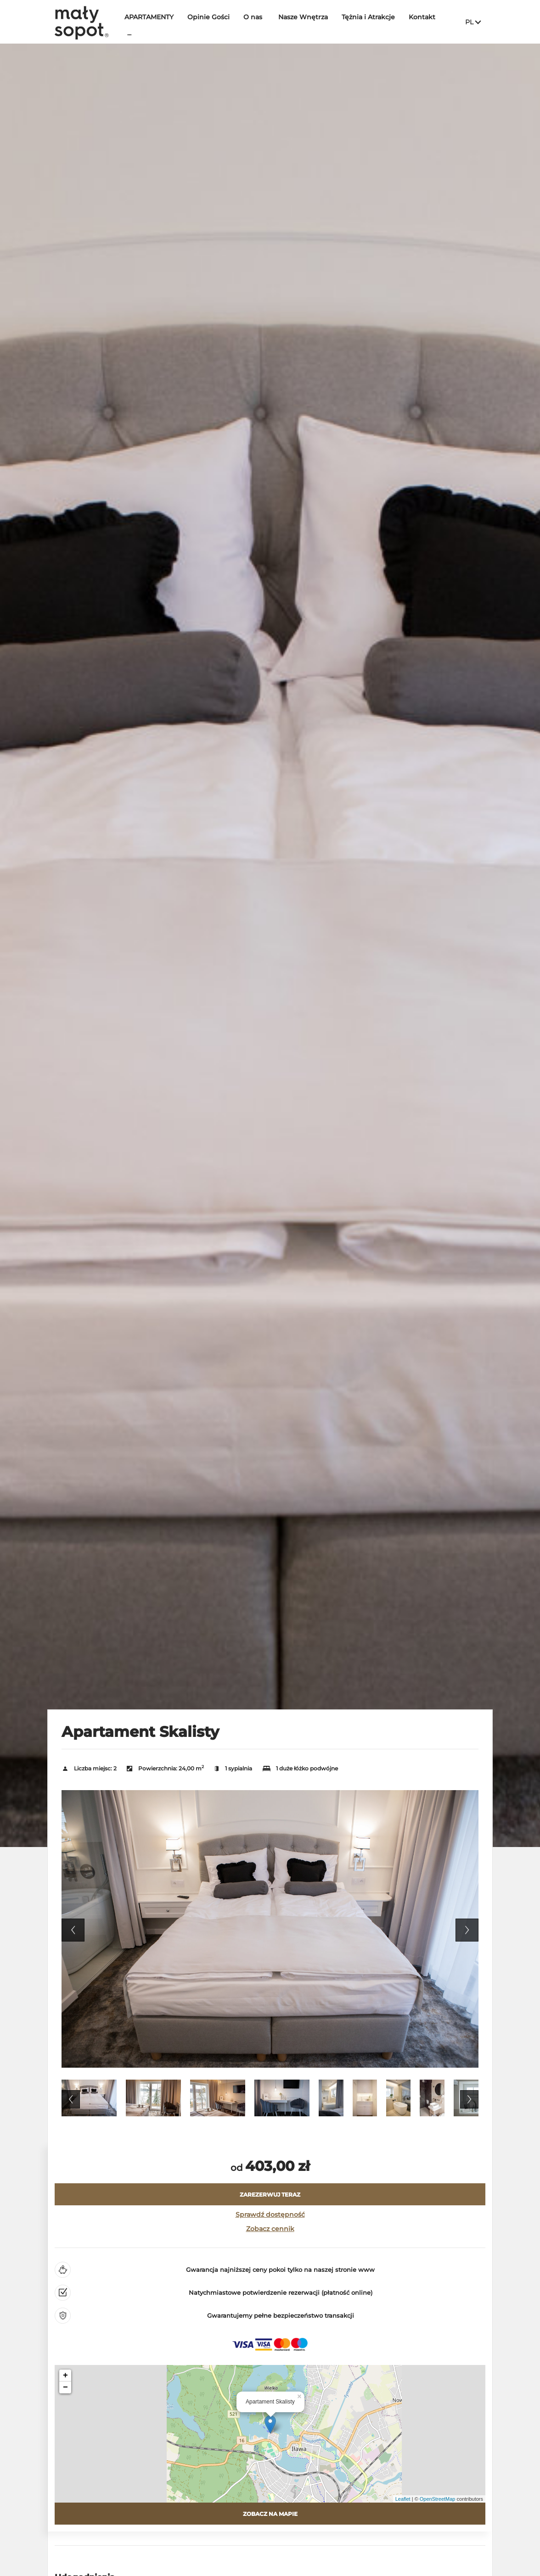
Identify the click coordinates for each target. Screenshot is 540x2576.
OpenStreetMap (438, 2499)
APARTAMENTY (153, 21)
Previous (73, 1930)
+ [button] (65, 2375)
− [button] (65, 2387)
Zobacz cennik (270, 2229)
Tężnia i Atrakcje (372, 21)
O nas (257, 21)
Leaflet (403, 2499)
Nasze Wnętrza (307, 21)
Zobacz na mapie (270, 2513)
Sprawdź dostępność (270, 2214)
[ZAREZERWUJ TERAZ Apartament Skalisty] (270, 2194)
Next (467, 1930)
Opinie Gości (213, 21)
